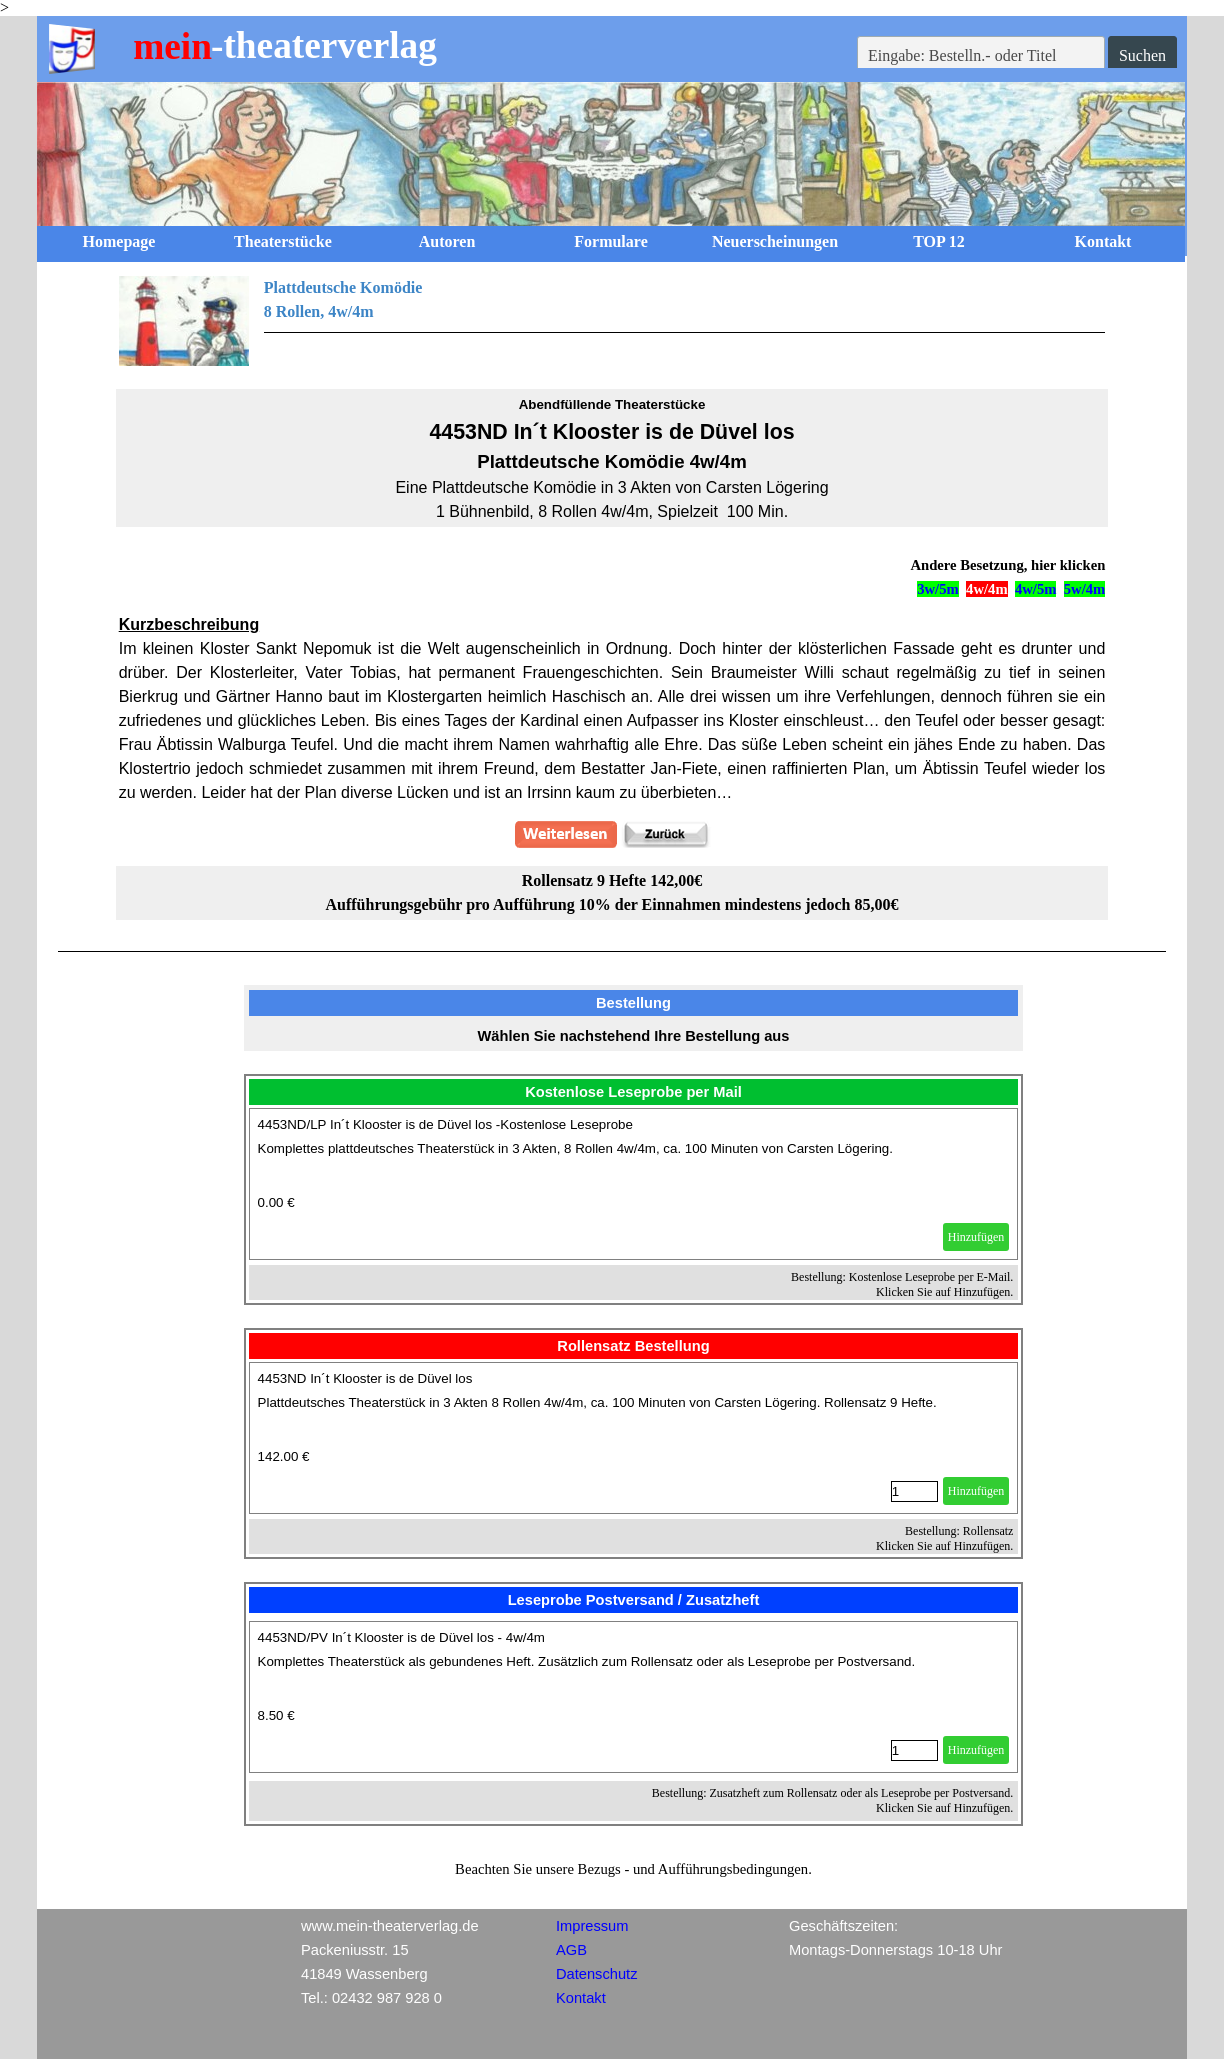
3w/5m (938, 589)
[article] (634, 1184)
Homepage (119, 241)
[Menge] (914, 1491)
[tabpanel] (612, 321)
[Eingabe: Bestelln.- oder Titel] (981, 56)
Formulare (610, 241)
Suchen (1142, 55)
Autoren (447, 241)
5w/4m (1085, 589)
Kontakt (1103, 241)
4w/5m (1036, 589)
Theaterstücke (283, 241)
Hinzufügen (976, 1237)
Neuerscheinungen (775, 241)
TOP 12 (939, 241)
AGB (571, 1950)
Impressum (592, 1926)
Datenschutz (596, 1974)
